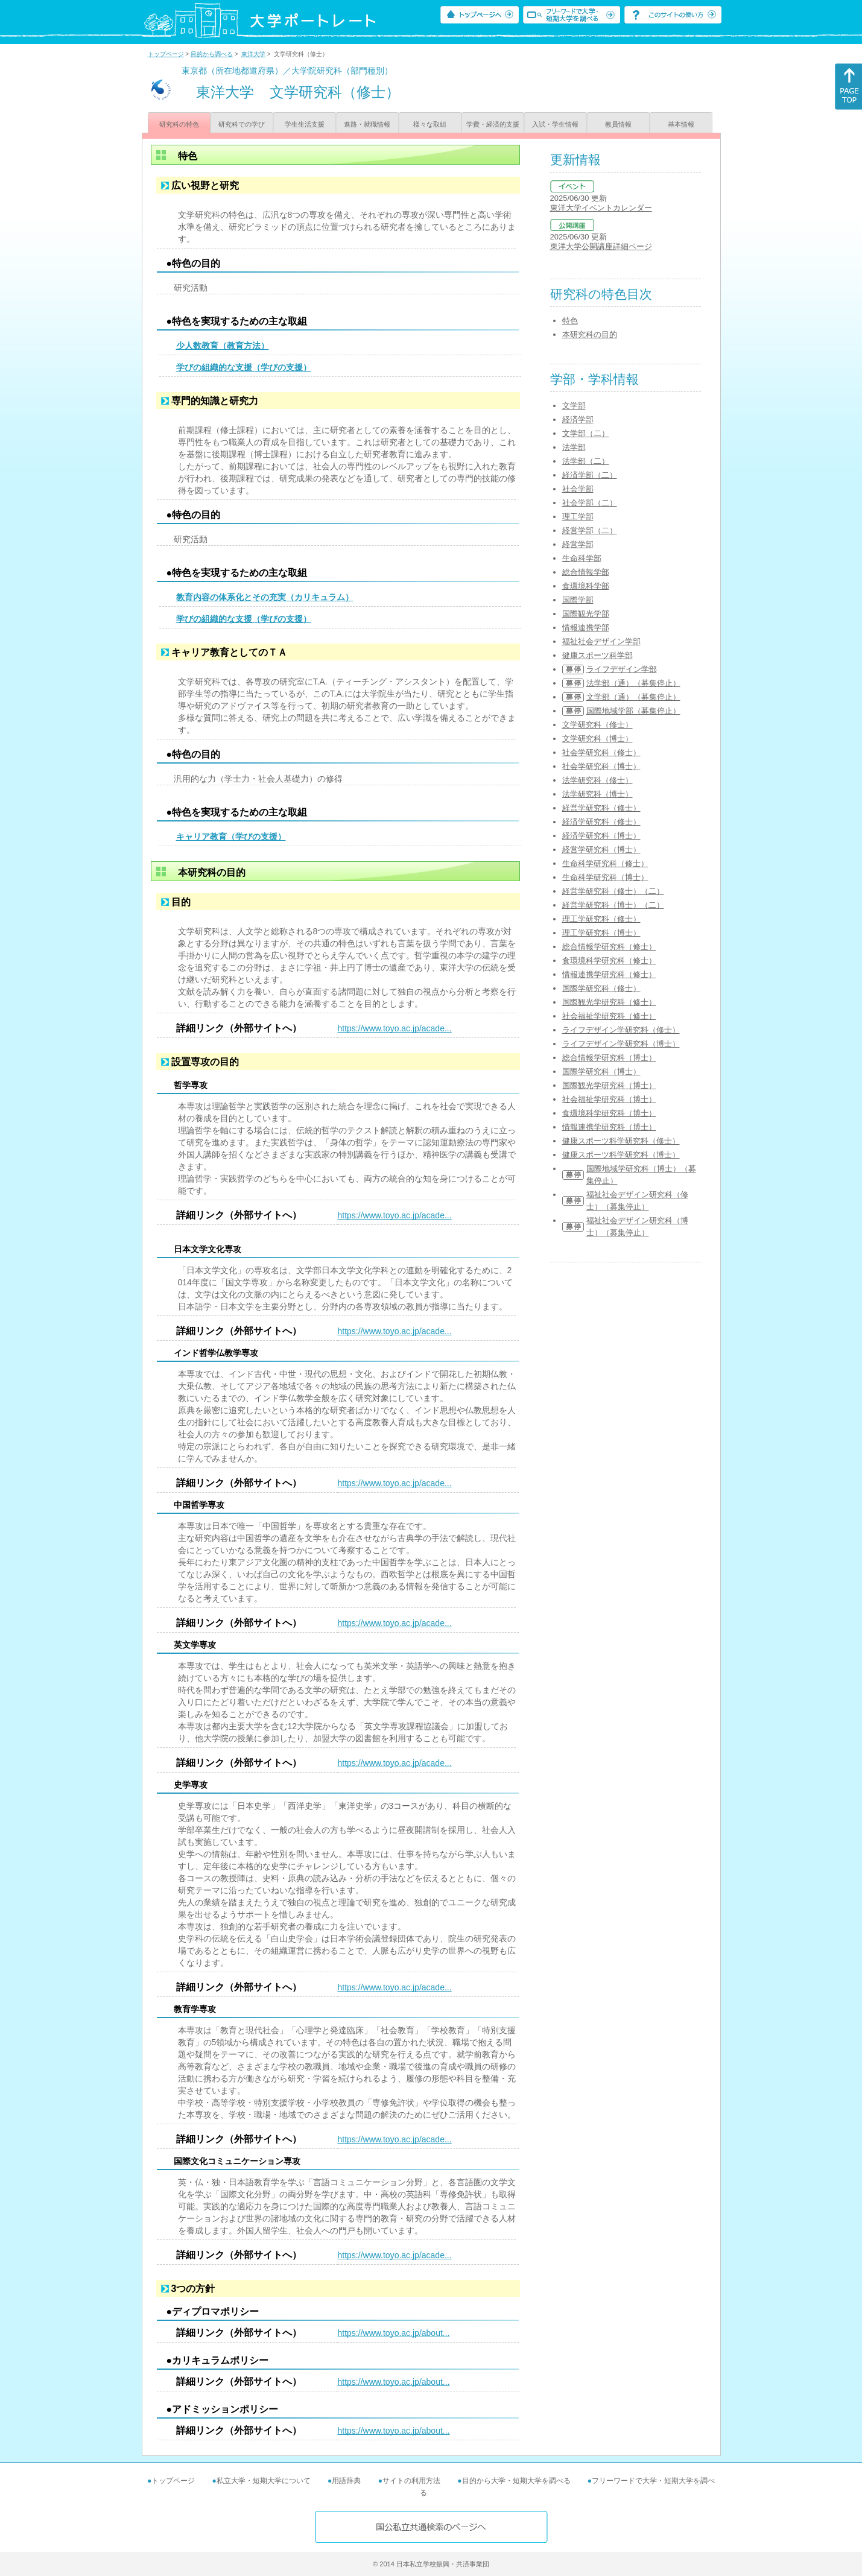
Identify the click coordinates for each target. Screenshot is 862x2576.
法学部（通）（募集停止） (633, 683)
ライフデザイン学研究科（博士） (621, 1043)
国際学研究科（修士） (601, 988)
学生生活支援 (305, 124)
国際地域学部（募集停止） (633, 710)
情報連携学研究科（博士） (609, 1126)
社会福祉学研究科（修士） (609, 1016)
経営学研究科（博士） (601, 849)
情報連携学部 (585, 627)
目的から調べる (212, 54)
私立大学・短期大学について (264, 2480)
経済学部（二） (589, 474)
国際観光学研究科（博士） (609, 1085)
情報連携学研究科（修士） (609, 974)
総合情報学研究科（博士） (609, 1057)
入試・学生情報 (555, 124)
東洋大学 (253, 54)
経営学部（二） (589, 530)
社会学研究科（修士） (601, 752)
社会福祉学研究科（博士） (609, 1099)
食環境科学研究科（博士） (609, 1113)
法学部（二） (585, 461)
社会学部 (578, 488)
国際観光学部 (585, 613)
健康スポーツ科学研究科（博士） (621, 1154)
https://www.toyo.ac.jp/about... (394, 2333)
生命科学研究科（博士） (605, 877)
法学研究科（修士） (597, 780)
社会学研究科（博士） (601, 766)
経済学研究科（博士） (601, 835)
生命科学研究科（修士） (605, 863)
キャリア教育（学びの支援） (231, 836)
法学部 (574, 447)
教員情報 (618, 124)
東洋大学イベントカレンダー (601, 207)
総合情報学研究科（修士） (609, 946)
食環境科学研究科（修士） (609, 960)
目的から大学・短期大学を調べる (516, 2480)
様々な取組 (429, 124)
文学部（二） (585, 433)
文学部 (574, 405)
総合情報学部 (585, 572)
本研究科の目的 (589, 334)
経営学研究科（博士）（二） (613, 905)
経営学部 (578, 544)
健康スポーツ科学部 (597, 655)
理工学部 (578, 516)
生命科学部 (581, 558)
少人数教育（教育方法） (222, 345)
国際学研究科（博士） (601, 1071)
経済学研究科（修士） (601, 821)
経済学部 (578, 419)
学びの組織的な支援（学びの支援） (243, 367)
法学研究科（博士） (597, 794)
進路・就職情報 (367, 124)
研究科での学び (241, 124)
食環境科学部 (585, 585)
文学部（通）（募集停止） (633, 696)
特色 (570, 320)
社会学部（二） (589, 502)
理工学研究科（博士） (601, 932)
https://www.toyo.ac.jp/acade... (395, 1028)
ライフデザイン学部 (621, 669)
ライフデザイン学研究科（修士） (621, 1029)
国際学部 (578, 599)
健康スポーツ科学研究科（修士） (621, 1140)
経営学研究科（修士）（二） (613, 891)
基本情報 (681, 124)
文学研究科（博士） (597, 738)
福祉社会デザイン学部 (601, 641)
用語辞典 (346, 2480)
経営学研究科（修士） (601, 807)
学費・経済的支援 (492, 124)
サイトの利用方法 (411, 2480)
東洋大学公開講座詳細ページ (601, 246)
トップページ (166, 54)
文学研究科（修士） (597, 724)
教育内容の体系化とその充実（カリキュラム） (264, 597)
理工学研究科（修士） (601, 918)
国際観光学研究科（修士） (609, 1002)
